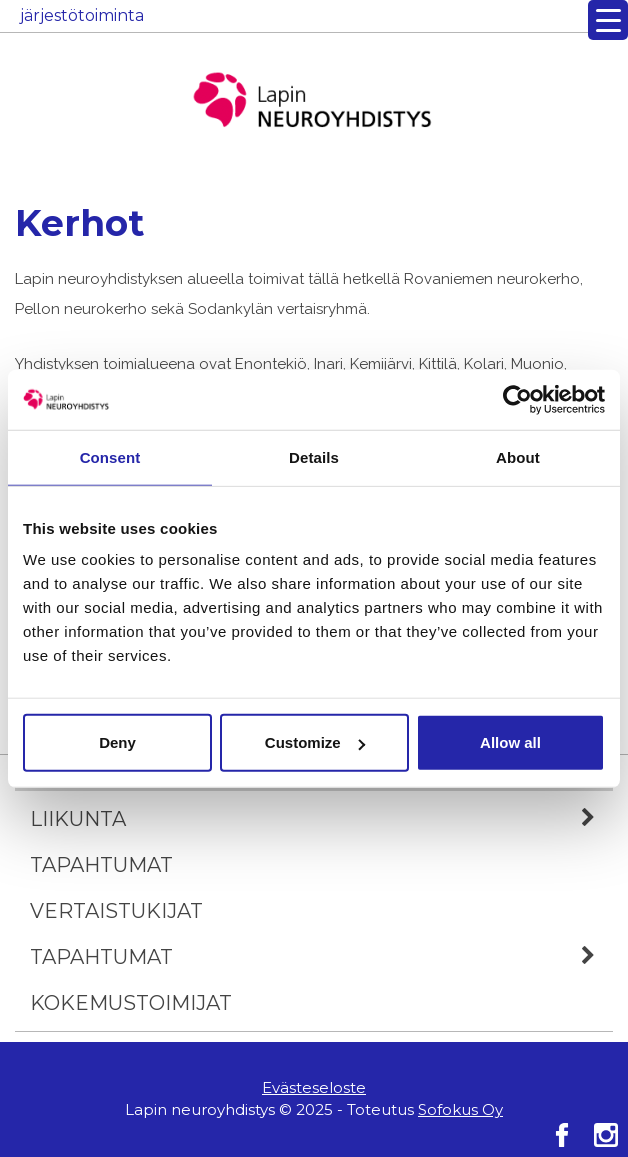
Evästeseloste (314, 1087)
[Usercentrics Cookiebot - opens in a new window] (517, 399)
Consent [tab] (110, 456)
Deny (117, 742)
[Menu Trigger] (608, 20)
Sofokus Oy (460, 1109)
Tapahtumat (101, 865)
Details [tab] (314, 456)
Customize (315, 742)
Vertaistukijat (116, 911)
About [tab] (518, 456)
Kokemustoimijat (131, 1003)
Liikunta (321, 819)
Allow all (510, 742)
